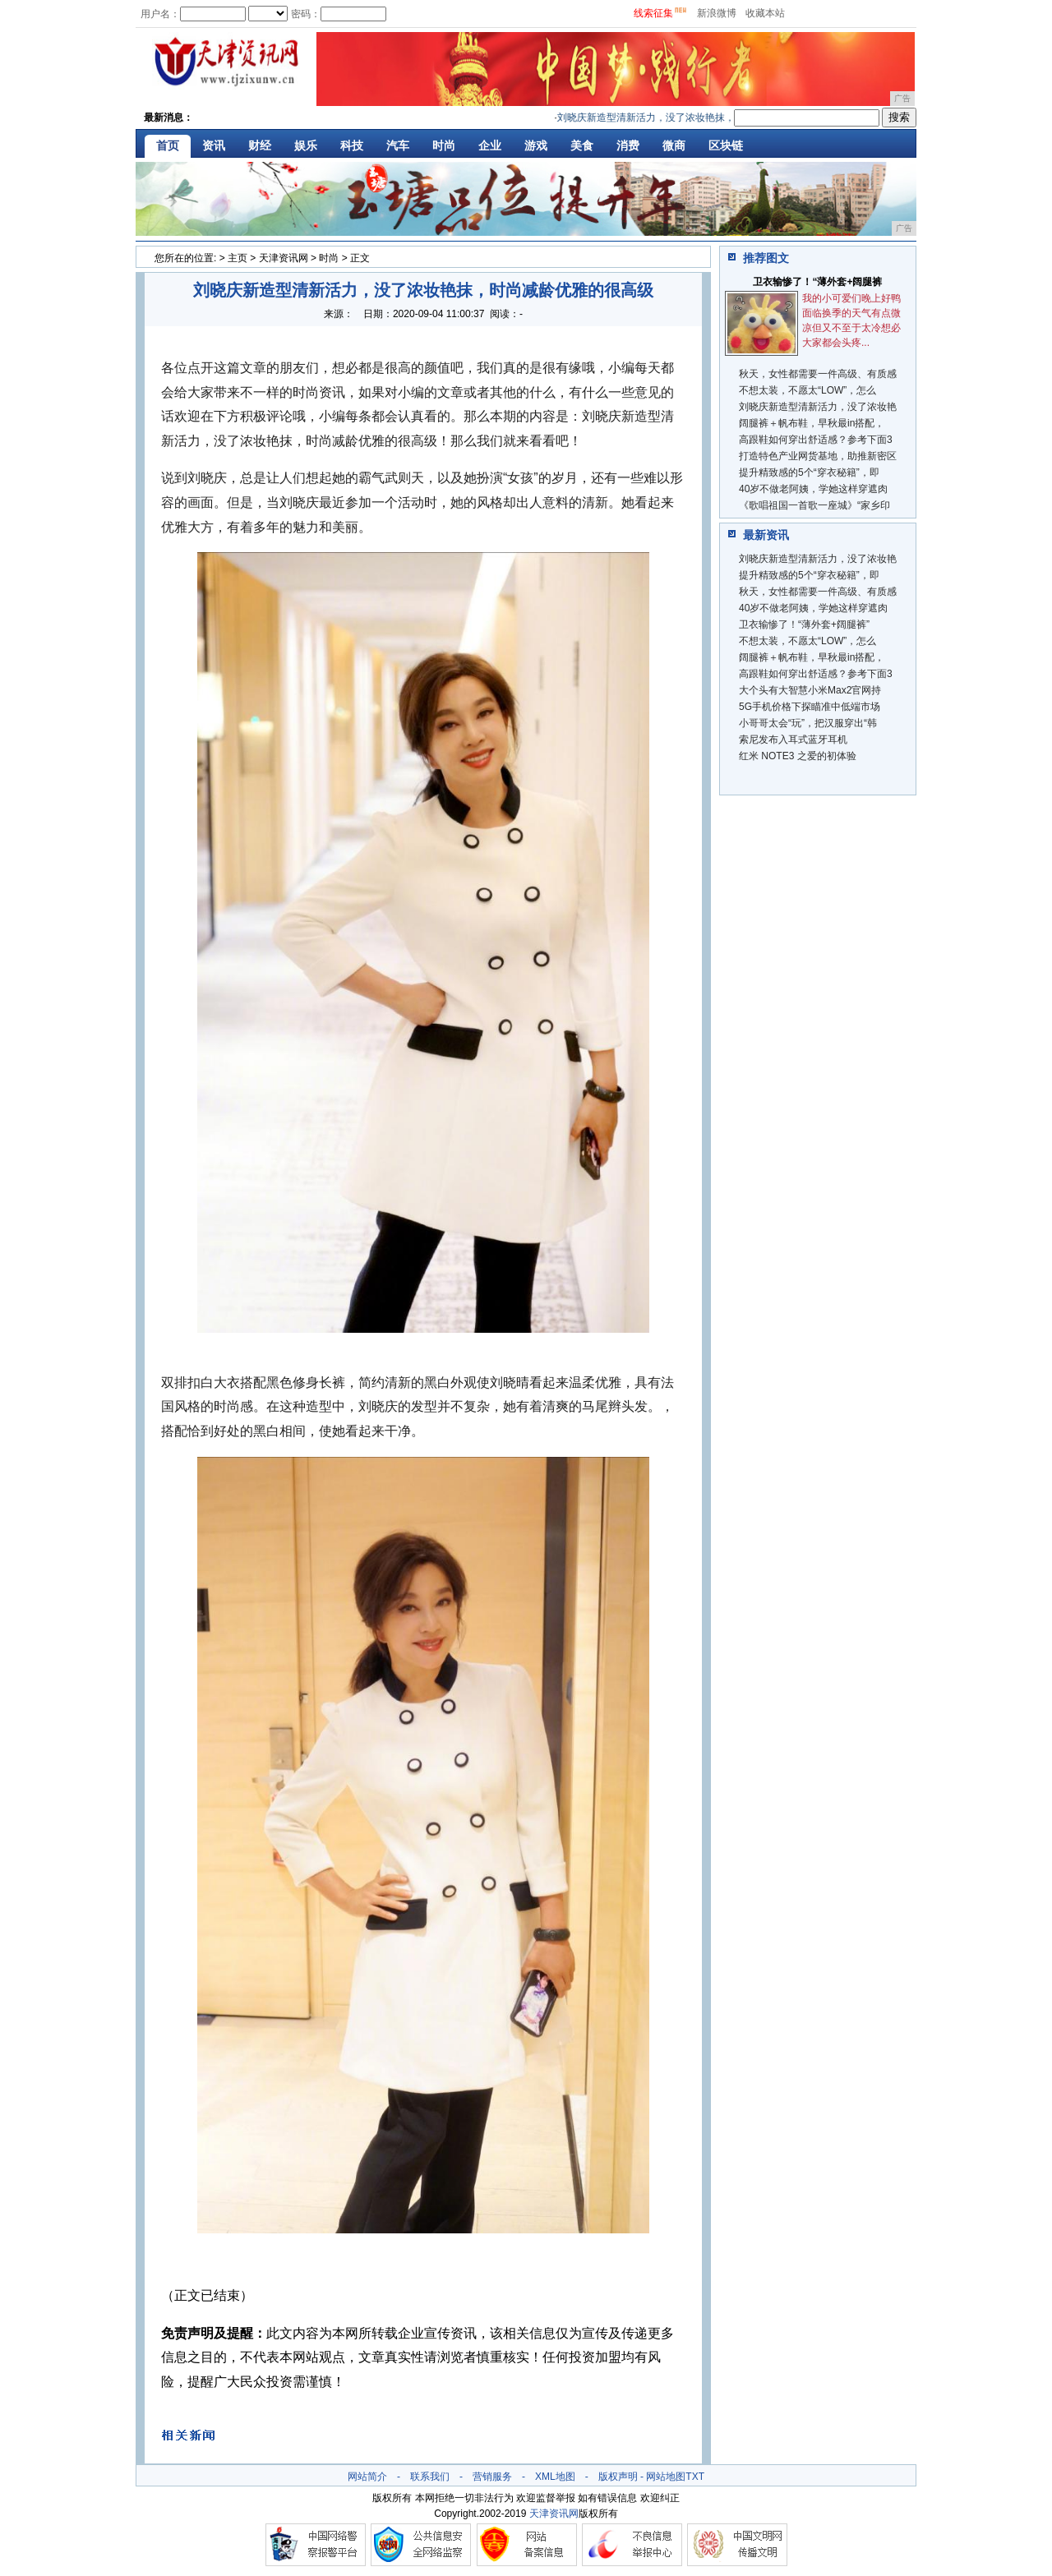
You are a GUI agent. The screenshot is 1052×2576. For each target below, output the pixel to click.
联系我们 (430, 2476)
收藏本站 (765, 13)
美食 (581, 145)
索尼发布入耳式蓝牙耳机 (793, 739)
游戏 (535, 145)
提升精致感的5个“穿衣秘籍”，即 (809, 472)
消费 (627, 145)
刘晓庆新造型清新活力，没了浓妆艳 (818, 406)
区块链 (725, 145)
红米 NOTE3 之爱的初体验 (797, 756)
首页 (167, 145)
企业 (489, 145)
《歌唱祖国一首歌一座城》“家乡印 (814, 505)
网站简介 (367, 2476)
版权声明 (618, 2476)
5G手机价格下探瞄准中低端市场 (809, 706)
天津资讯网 (283, 258)
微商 (673, 145)
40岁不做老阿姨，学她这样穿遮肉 (813, 489)
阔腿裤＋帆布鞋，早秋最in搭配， (811, 423)
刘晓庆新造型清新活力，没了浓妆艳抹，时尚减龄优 (678, 117)
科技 (351, 145)
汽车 (397, 145)
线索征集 (653, 13)
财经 (259, 145)
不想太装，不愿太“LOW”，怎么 (807, 390)
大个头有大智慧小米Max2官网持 (810, 690)
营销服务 (492, 2476)
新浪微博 (716, 13)
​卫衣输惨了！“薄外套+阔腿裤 (817, 282)
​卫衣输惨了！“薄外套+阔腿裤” (804, 624)
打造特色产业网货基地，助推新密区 (818, 456)
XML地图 (555, 2476)
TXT (694, 2476)
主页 (237, 258)
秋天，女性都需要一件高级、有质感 (818, 374)
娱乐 (305, 145)
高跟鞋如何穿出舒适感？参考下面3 (816, 439)
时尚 (443, 145)
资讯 (213, 145)
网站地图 (665, 2476)
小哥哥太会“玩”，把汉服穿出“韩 (808, 723)
